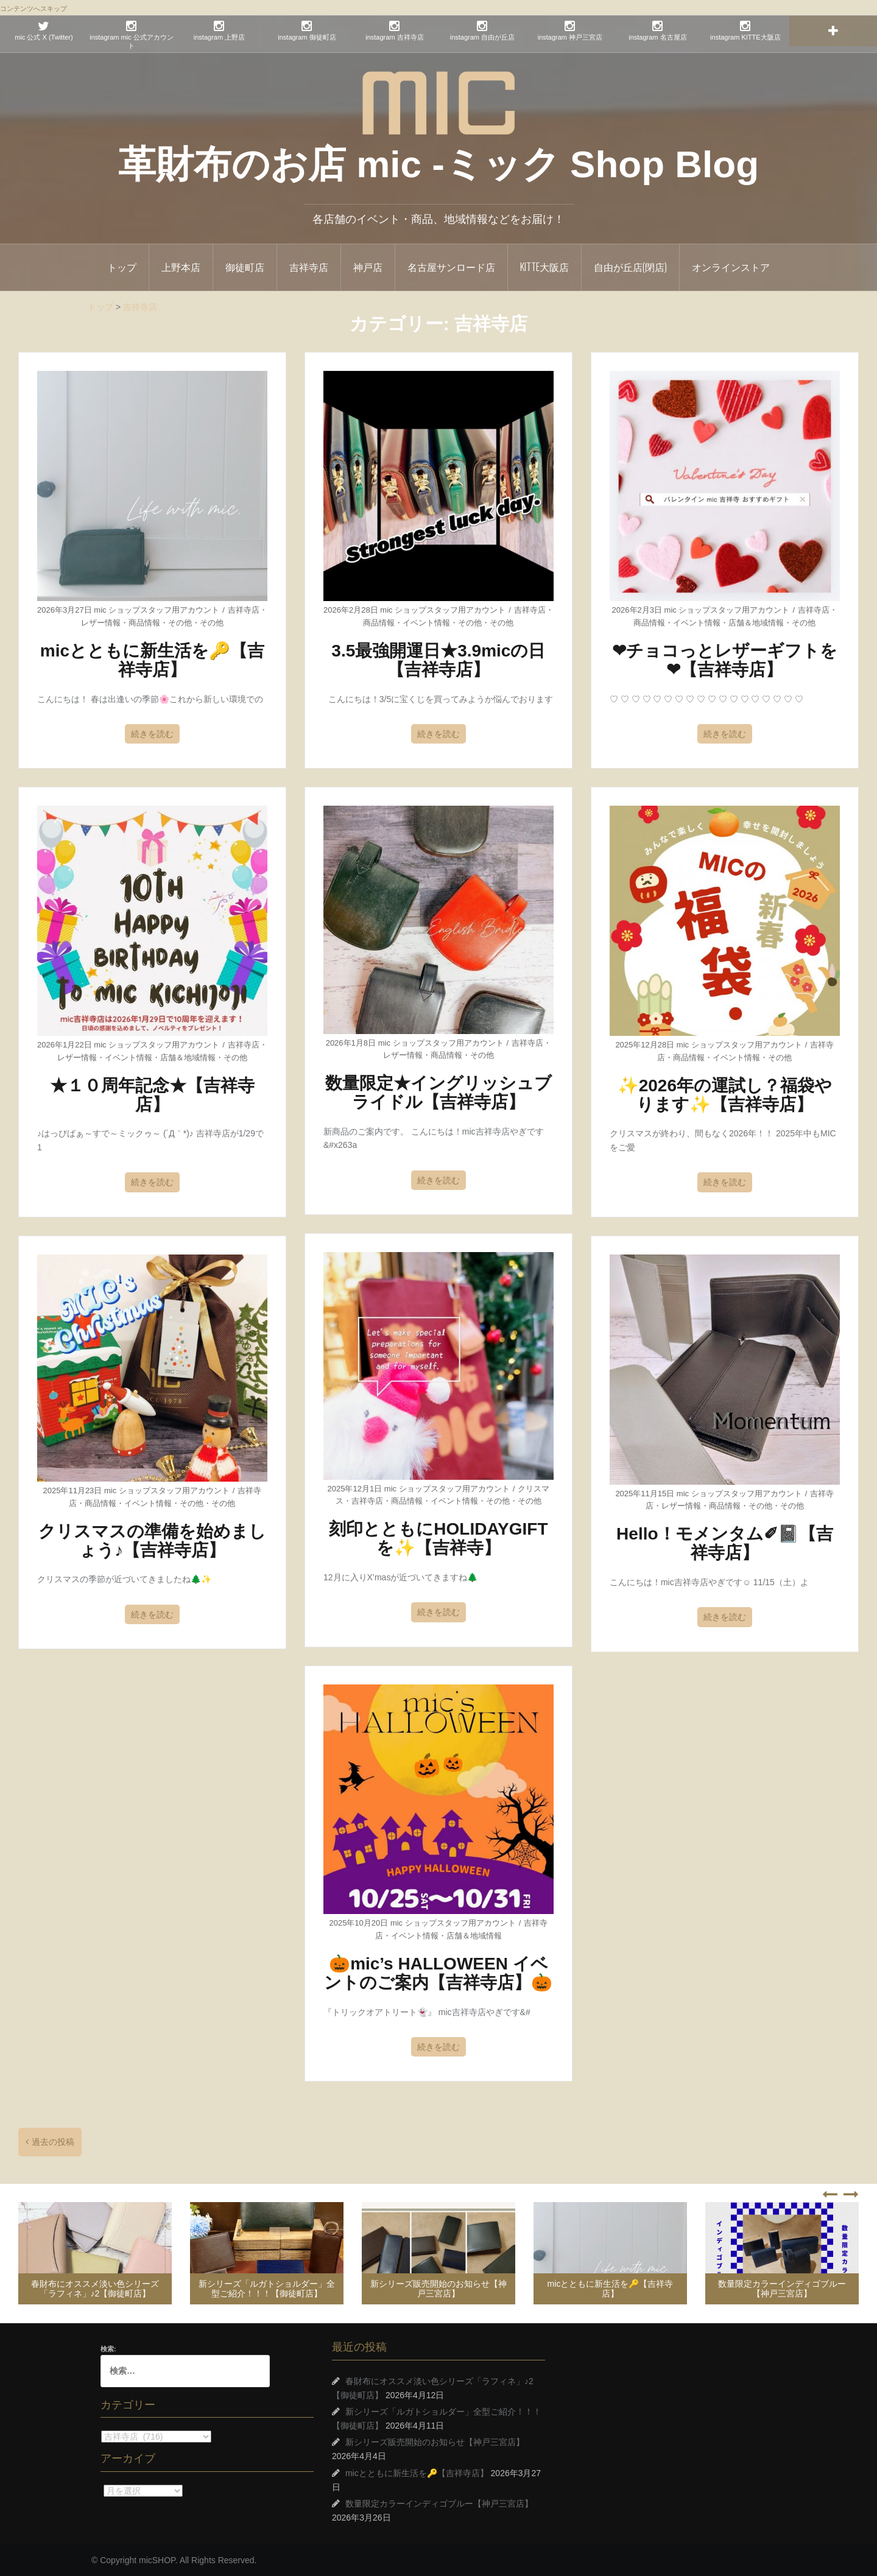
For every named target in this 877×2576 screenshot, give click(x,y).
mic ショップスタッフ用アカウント (156, 609)
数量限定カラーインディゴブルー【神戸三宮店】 (782, 2288)
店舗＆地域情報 (756, 622)
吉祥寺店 (308, 266)
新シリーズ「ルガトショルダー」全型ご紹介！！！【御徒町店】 (267, 2288)
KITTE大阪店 (544, 266)
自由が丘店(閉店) (630, 266)
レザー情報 (101, 622)
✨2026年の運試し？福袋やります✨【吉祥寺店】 (725, 1095)
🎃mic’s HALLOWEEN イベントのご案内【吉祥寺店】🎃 (438, 1973)
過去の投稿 (53, 2142)
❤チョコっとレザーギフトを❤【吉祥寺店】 (724, 660)
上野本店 (180, 266)
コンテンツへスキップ (33, 8)
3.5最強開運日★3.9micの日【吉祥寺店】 (438, 660)
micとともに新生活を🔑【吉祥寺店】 (152, 660)
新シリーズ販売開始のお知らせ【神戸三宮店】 (438, 2288)
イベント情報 (426, 622)
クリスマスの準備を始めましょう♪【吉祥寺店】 (152, 1541)
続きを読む (152, 734)
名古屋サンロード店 (451, 266)
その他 (180, 622)
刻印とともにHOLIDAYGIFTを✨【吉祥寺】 (438, 1538)
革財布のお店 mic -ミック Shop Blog (438, 164)
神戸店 (367, 266)
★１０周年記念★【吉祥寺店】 (152, 1095)
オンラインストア (731, 266)
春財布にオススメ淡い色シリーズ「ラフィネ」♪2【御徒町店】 (95, 2288)
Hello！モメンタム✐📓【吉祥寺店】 (724, 1543)
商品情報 (144, 622)
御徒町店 (244, 266)
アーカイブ (100, 2490)
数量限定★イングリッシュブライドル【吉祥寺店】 (438, 1092)
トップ (121, 266)
